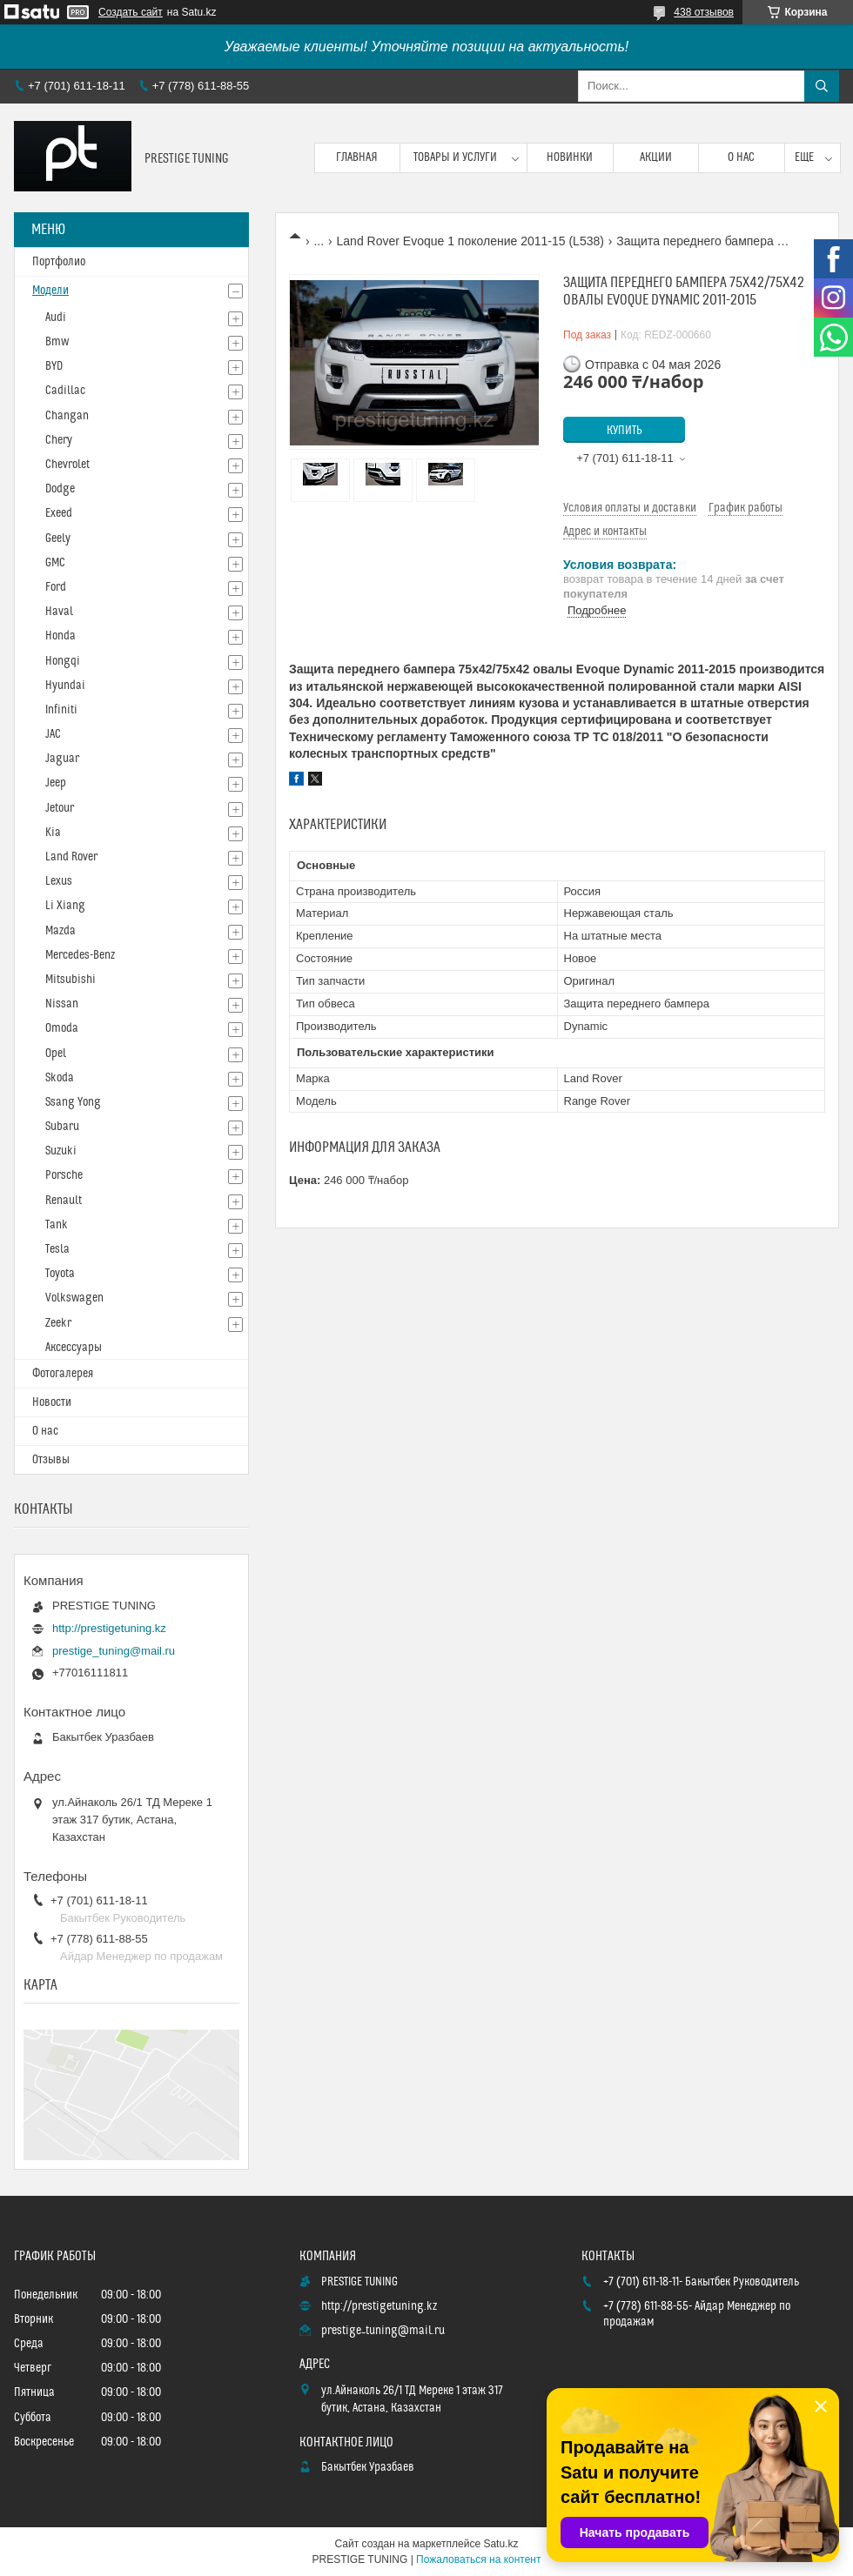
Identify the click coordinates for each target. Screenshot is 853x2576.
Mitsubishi (70, 980)
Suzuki (61, 1151)
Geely (58, 538)
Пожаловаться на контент (478, 2559)
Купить (624, 431)
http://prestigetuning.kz (109, 1628)
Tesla (57, 1249)
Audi (55, 318)
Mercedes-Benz (80, 955)
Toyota (60, 1274)
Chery (58, 440)
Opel (55, 1054)
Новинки (570, 157)
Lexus (58, 881)
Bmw (57, 342)
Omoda (61, 1028)
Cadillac (65, 391)
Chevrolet (67, 465)
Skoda (59, 1078)
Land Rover (71, 857)
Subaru (62, 1127)
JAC (53, 734)
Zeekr (58, 1323)
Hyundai (65, 686)
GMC (55, 563)
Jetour (59, 808)
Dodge (60, 489)
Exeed (58, 513)
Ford (55, 587)
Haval (59, 612)
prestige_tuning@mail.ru (113, 1650)
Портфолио (58, 262)
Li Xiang (65, 906)
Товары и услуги (455, 157)
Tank (56, 1225)
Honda (60, 636)
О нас (741, 157)
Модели (50, 291)
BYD (54, 366)
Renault (63, 1201)
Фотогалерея (62, 1374)
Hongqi (62, 661)
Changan (67, 416)
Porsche (64, 1175)
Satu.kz (500, 2544)
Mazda (60, 931)
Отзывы (51, 1460)
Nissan (61, 1004)
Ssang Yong (73, 1102)
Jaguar (62, 759)
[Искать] (821, 86)
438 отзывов (704, 12)
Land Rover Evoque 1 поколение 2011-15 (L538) (470, 241)
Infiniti (61, 710)
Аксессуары (73, 1348)
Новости (51, 1402)
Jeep (55, 783)
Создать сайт (130, 12)
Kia (53, 833)
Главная (357, 157)
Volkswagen (74, 1298)
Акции (656, 157)
